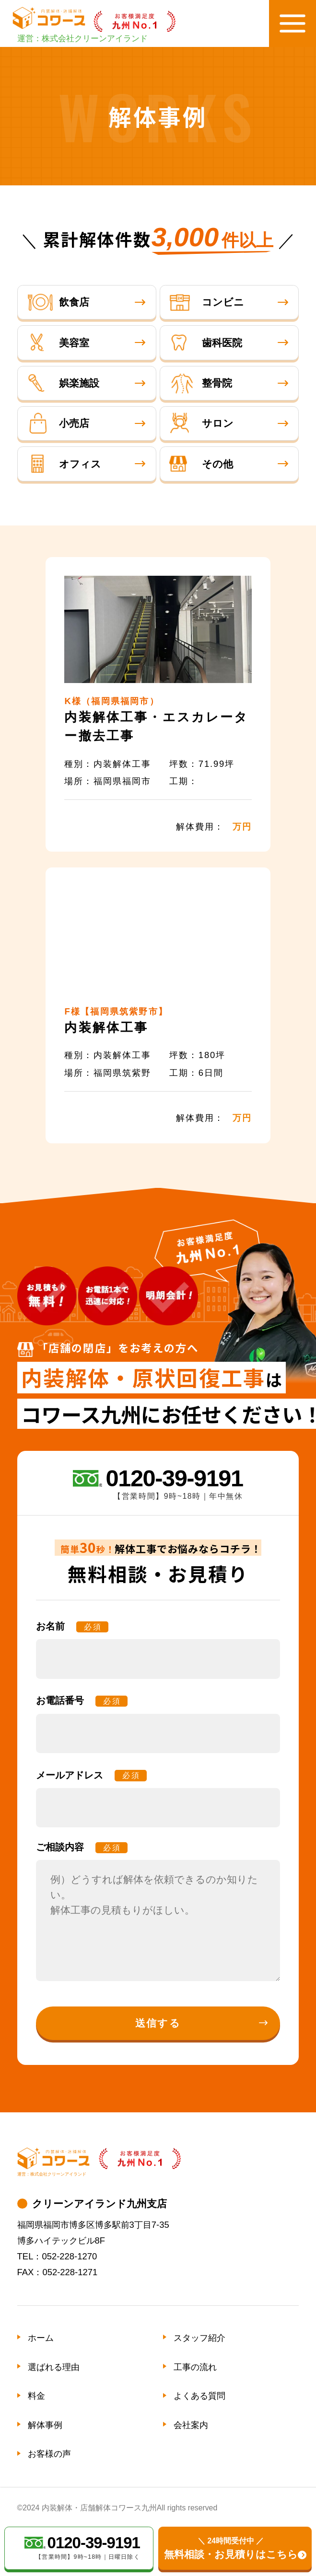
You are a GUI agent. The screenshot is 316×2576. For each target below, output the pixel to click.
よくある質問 (199, 2396)
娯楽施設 (63, 383)
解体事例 (45, 2425)
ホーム (41, 2338)
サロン (201, 423)
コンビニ (206, 302)
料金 (36, 2396)
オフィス (64, 464)
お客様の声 (49, 2454)
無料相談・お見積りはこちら (231, 2547)
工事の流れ (195, 2367)
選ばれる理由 (54, 2367)
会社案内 (191, 2425)
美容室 (58, 342)
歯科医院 (205, 342)
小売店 (58, 423)
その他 (201, 464)
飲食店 (58, 302)
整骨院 (200, 383)
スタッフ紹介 (199, 2338)
